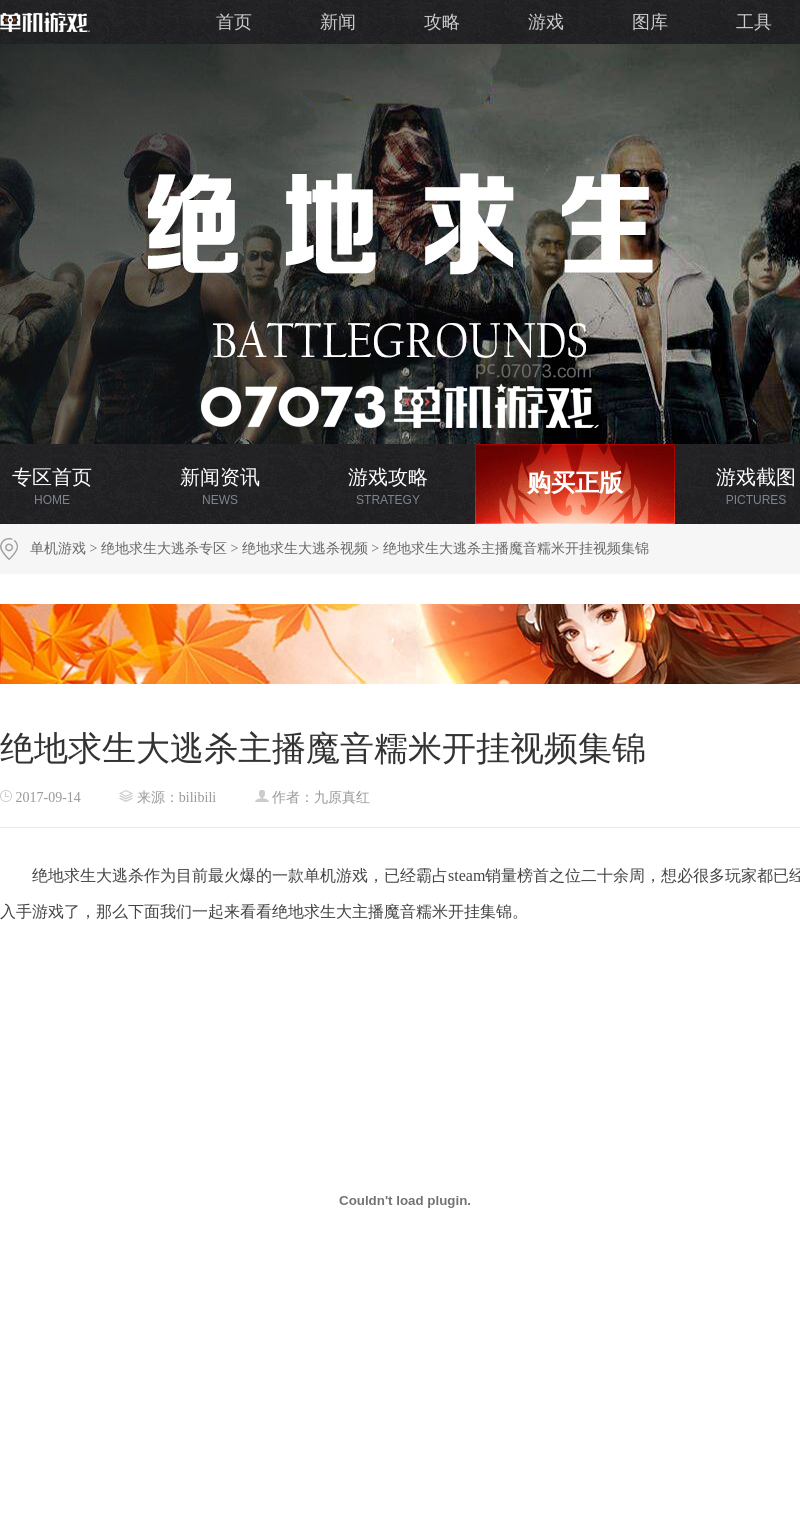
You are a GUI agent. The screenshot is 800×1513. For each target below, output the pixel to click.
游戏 (546, 22)
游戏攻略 (388, 486)
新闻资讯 (220, 486)
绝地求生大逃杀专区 (164, 548)
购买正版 (575, 483)
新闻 (338, 22)
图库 (650, 22)
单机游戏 (58, 548)
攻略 (442, 22)
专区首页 (52, 486)
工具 (754, 22)
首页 (234, 22)
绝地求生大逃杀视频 (305, 548)
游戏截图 (756, 486)
